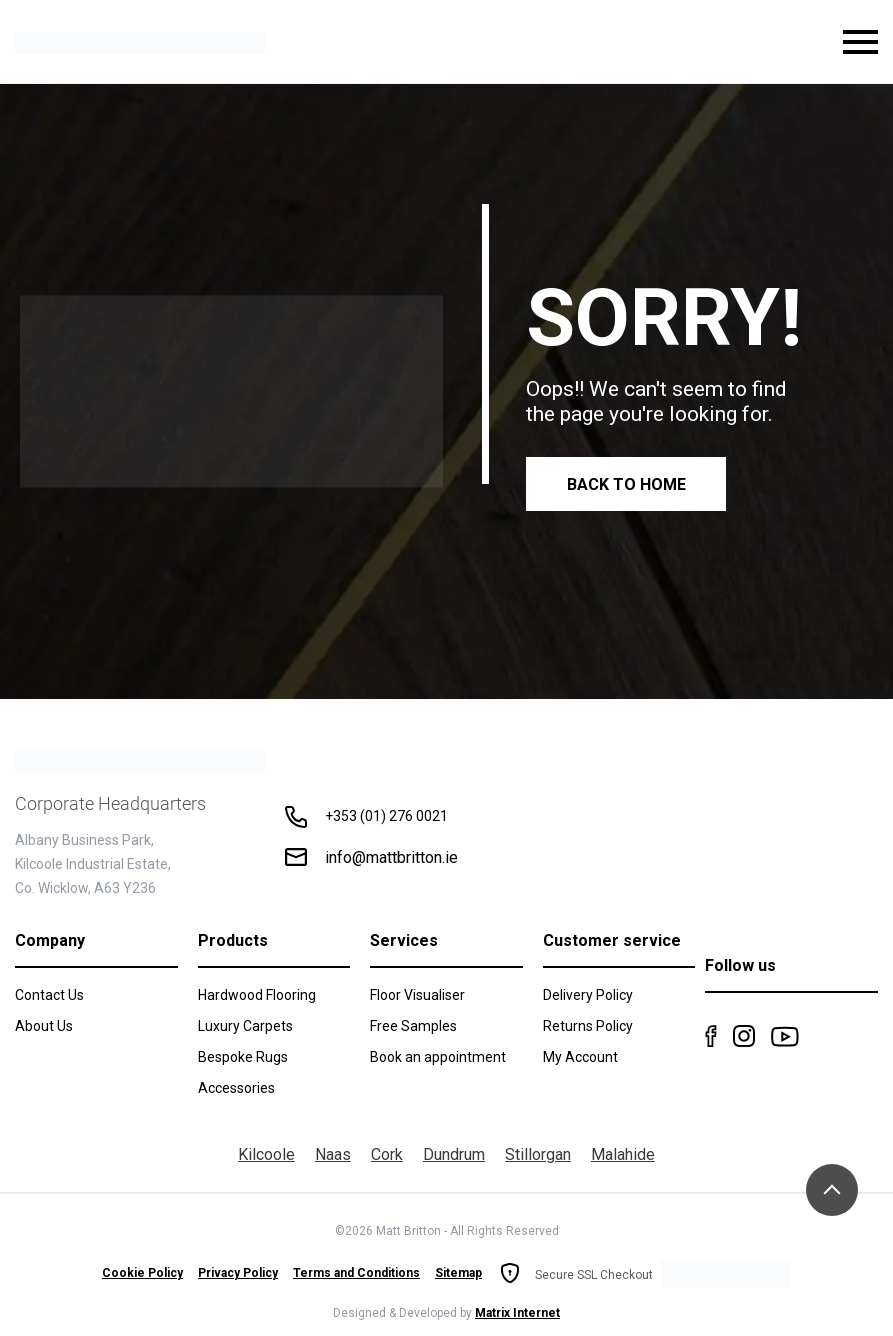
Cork (387, 1154)
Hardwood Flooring (257, 995)
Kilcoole (266, 1154)
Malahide (623, 1154)
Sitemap (458, 1273)
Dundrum (454, 1154)
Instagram (744, 1036)
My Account (580, 1057)
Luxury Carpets (245, 1026)
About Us (44, 1026)
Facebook (711, 1036)
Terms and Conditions (356, 1273)
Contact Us (49, 995)
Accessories (236, 1088)
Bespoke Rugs (243, 1057)
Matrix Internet (517, 1313)
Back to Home (626, 484)
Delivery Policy (588, 995)
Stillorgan (538, 1154)
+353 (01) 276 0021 (386, 816)
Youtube (785, 1036)
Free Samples (413, 1026)
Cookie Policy (142, 1273)
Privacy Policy (238, 1273)
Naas (333, 1154)
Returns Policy (588, 1026)
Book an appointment (438, 1057)
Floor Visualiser (417, 995)
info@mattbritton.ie (391, 857)
